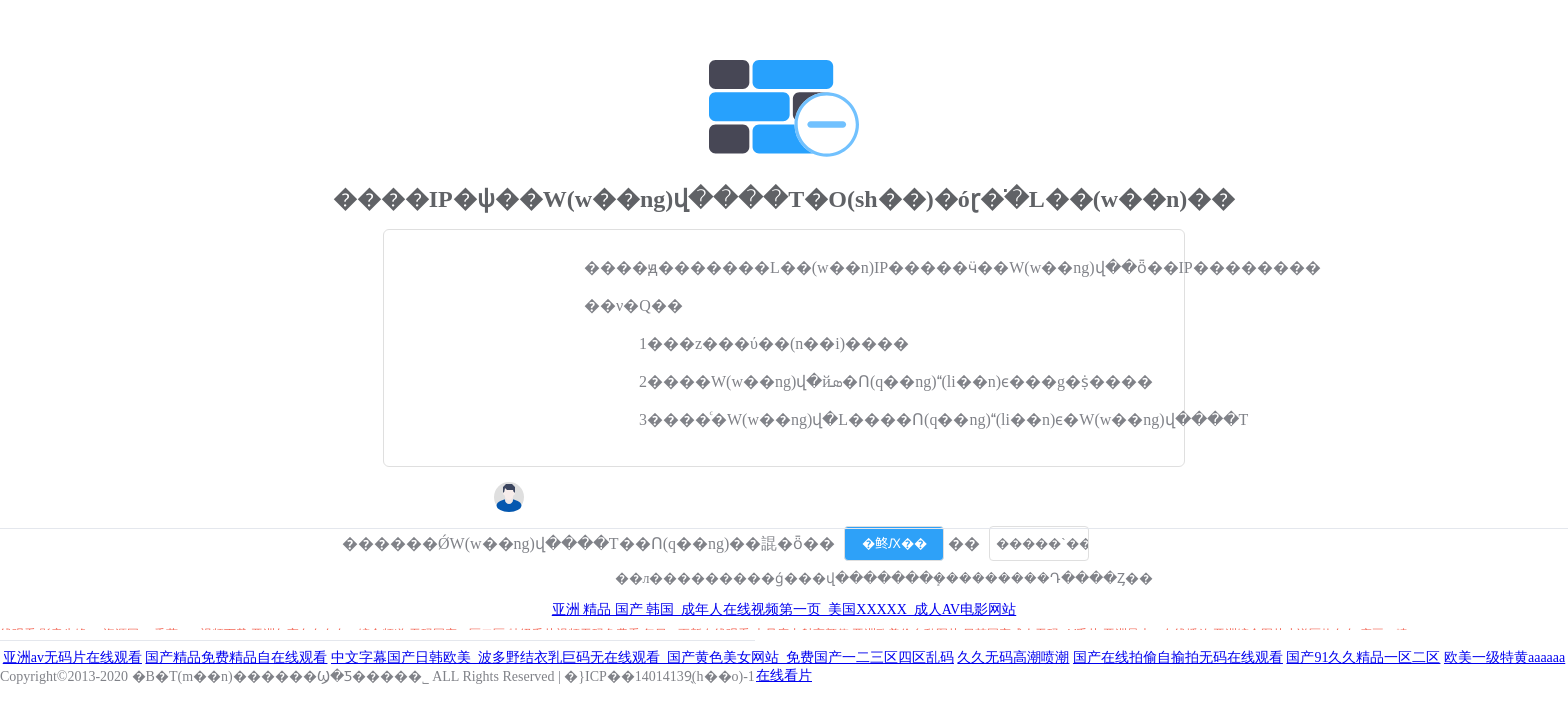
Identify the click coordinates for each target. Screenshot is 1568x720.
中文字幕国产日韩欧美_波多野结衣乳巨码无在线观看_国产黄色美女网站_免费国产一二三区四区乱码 (642, 657)
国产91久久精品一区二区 (1363, 657)
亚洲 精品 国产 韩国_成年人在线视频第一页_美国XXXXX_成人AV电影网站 (784, 609)
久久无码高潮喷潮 (1013, 657)
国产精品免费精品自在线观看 (236, 657)
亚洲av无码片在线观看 (72, 657)
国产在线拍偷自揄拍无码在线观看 (1178, 657)
